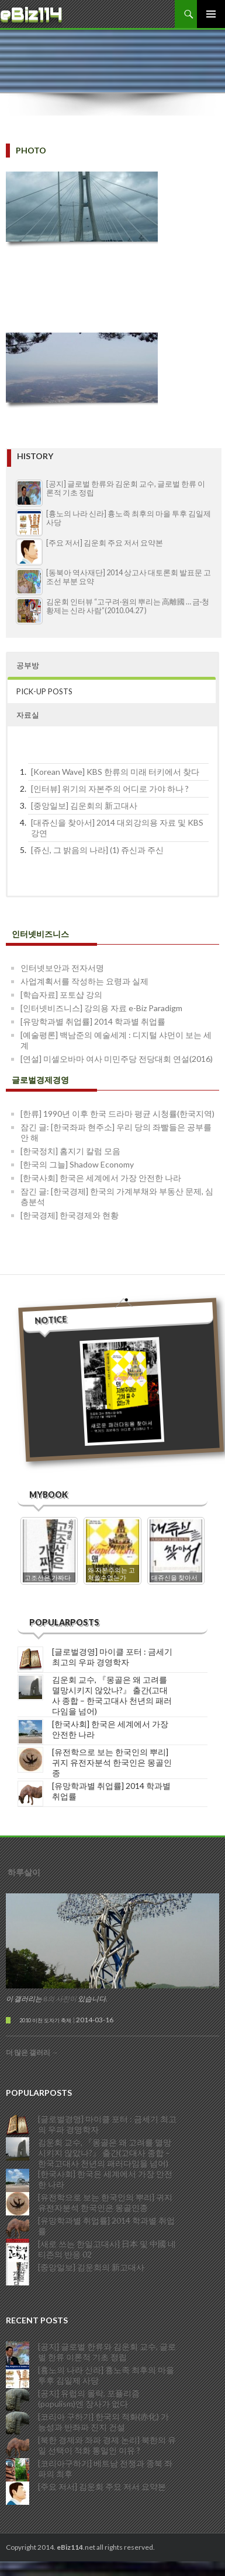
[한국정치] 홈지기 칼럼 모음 (70, 1151)
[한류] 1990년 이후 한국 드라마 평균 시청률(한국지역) (117, 1114)
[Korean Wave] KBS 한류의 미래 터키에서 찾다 (115, 772)
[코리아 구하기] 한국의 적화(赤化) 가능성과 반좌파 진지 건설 (103, 2419)
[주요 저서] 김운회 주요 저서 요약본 (104, 543)
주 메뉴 (211, 14)
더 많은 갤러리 (32, 2050)
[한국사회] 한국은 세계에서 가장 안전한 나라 (100, 1178)
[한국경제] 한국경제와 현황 (69, 1215)
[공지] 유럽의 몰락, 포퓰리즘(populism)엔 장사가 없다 (89, 2395)
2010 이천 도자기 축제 (45, 2018)
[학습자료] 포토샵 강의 (61, 994)
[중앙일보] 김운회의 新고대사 (84, 805)
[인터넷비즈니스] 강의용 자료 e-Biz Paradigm (101, 1008)
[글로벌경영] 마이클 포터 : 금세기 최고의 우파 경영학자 (112, 1654)
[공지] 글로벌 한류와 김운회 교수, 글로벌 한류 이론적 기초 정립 (107, 2349)
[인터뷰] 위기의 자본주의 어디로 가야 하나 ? (110, 789)
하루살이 (24, 1870)
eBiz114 (31, 14)
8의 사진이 (60, 1996)
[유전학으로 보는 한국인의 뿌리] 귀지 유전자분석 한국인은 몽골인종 (112, 1760)
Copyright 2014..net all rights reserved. (80, 2544)
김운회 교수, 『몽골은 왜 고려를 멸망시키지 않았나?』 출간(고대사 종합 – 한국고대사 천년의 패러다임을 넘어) (112, 1693)
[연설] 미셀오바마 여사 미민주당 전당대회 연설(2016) (116, 1059)
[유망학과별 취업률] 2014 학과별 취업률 (92, 1021)
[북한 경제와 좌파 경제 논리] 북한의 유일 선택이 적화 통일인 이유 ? (107, 2442)
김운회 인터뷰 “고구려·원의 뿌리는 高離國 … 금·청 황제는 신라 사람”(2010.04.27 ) (127, 606)
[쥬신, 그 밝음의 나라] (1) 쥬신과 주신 (97, 850)
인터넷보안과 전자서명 (62, 968)
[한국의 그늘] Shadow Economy (77, 1164)
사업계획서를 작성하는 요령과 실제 (84, 981)
